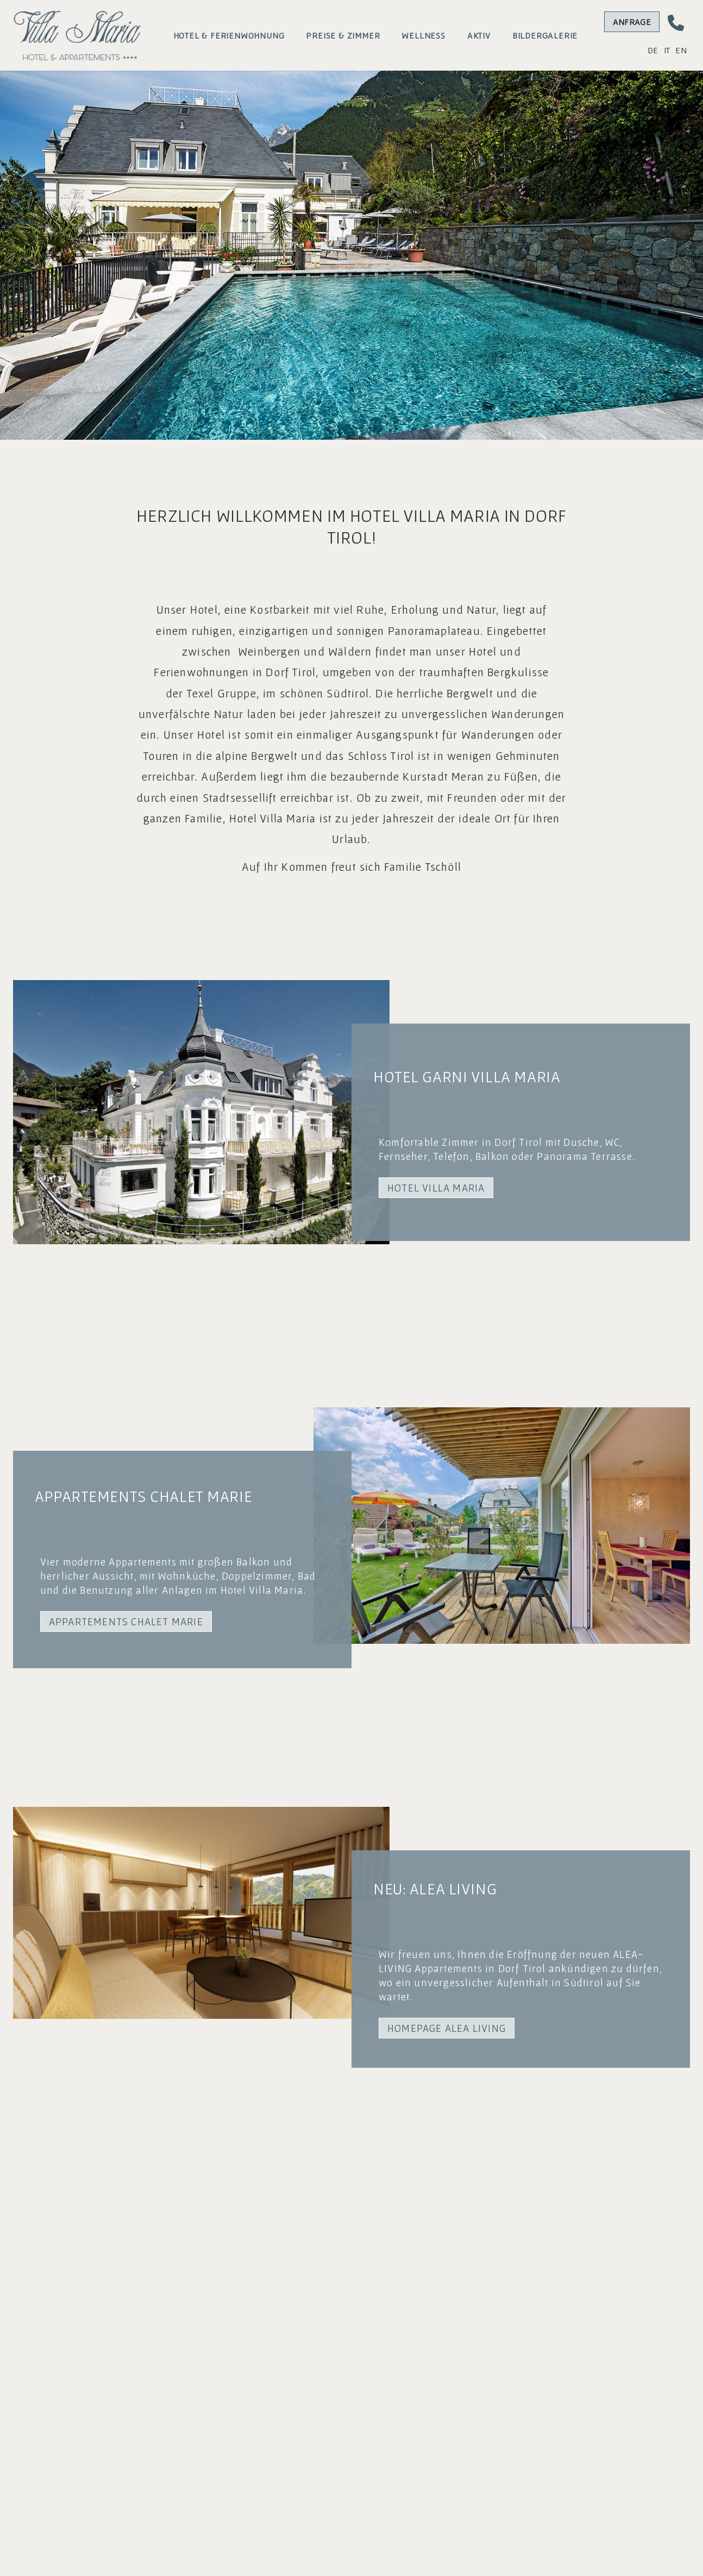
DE (653, 50)
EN (681, 50)
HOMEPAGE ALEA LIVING (446, 2028)
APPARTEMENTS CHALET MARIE (126, 1621)
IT (667, 50)
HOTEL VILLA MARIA (436, 1188)
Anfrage (632, 22)
